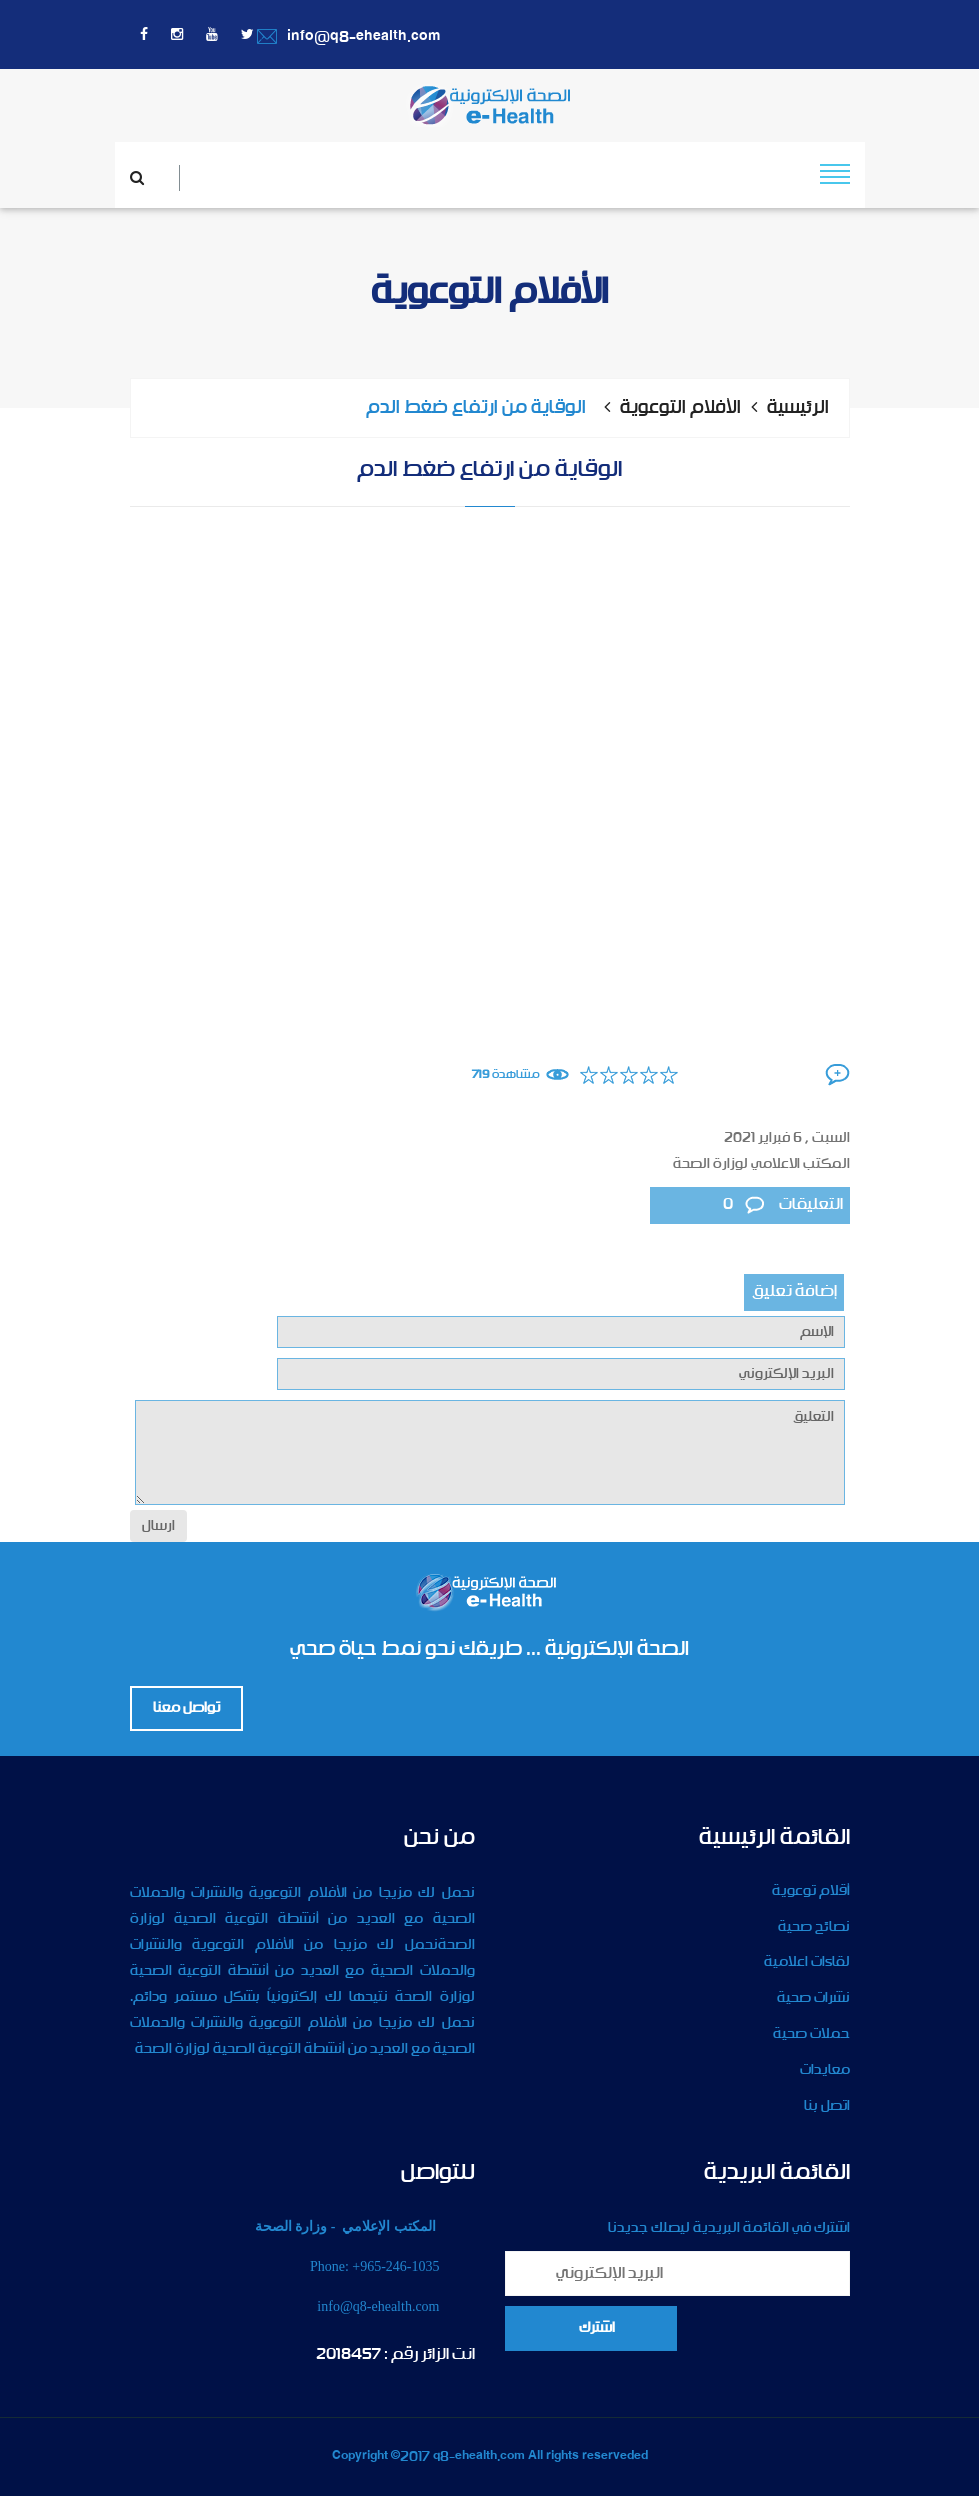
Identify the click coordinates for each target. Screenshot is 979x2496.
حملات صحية (811, 2034)
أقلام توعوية (811, 1891)
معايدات (825, 2070)
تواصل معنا (186, 1708)
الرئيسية (798, 408)
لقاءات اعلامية (807, 1962)
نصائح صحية (814, 1927)
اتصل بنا (827, 2106)
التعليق (490, 1452)
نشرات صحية (813, 1998)
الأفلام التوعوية (680, 408)
